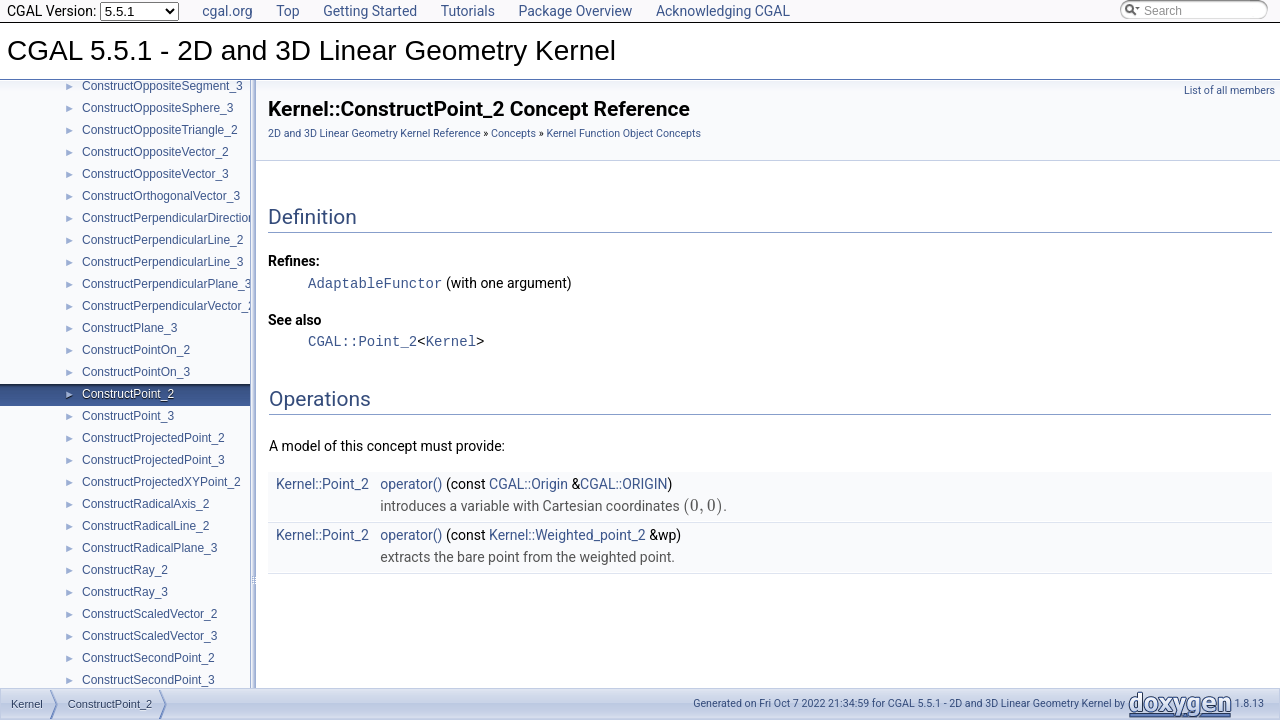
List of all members (1229, 90)
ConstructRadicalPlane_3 (149, 548)
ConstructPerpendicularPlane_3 (166, 284)
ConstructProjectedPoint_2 (153, 438)
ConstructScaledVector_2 (149, 614)
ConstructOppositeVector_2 (155, 152)
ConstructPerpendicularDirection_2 (175, 218)
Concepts (513, 133)
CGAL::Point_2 (362, 340)
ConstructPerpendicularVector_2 (168, 306)
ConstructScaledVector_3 (149, 636)
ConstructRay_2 (125, 570)
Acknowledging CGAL (723, 11)
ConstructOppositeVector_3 (155, 174)
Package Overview (575, 11)
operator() (411, 483)
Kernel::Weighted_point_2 (567, 534)
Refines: (294, 261)
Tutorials (468, 11)
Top (288, 11)
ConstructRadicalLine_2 (145, 526)
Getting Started (370, 11)
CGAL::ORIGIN (624, 483)
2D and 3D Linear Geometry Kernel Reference (374, 133)
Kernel (451, 340)
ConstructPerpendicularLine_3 (162, 262)
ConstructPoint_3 (128, 416)
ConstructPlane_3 (129, 328)
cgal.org (227, 11)
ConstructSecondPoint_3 (148, 680)
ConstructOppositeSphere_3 (157, 108)
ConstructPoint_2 (128, 394)
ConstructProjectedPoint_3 (153, 460)
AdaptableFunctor (375, 282)
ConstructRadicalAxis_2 (145, 504)
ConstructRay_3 (125, 592)
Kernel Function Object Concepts (623, 133)
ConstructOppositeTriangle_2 (160, 130)
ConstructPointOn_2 (136, 350)
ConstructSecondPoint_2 (148, 658)
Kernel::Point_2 (322, 483)
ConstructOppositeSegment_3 (162, 86)
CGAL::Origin (528, 483)
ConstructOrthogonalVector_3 (161, 196)
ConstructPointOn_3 (136, 372)
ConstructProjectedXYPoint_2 (161, 482)
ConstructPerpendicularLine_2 (162, 240)
